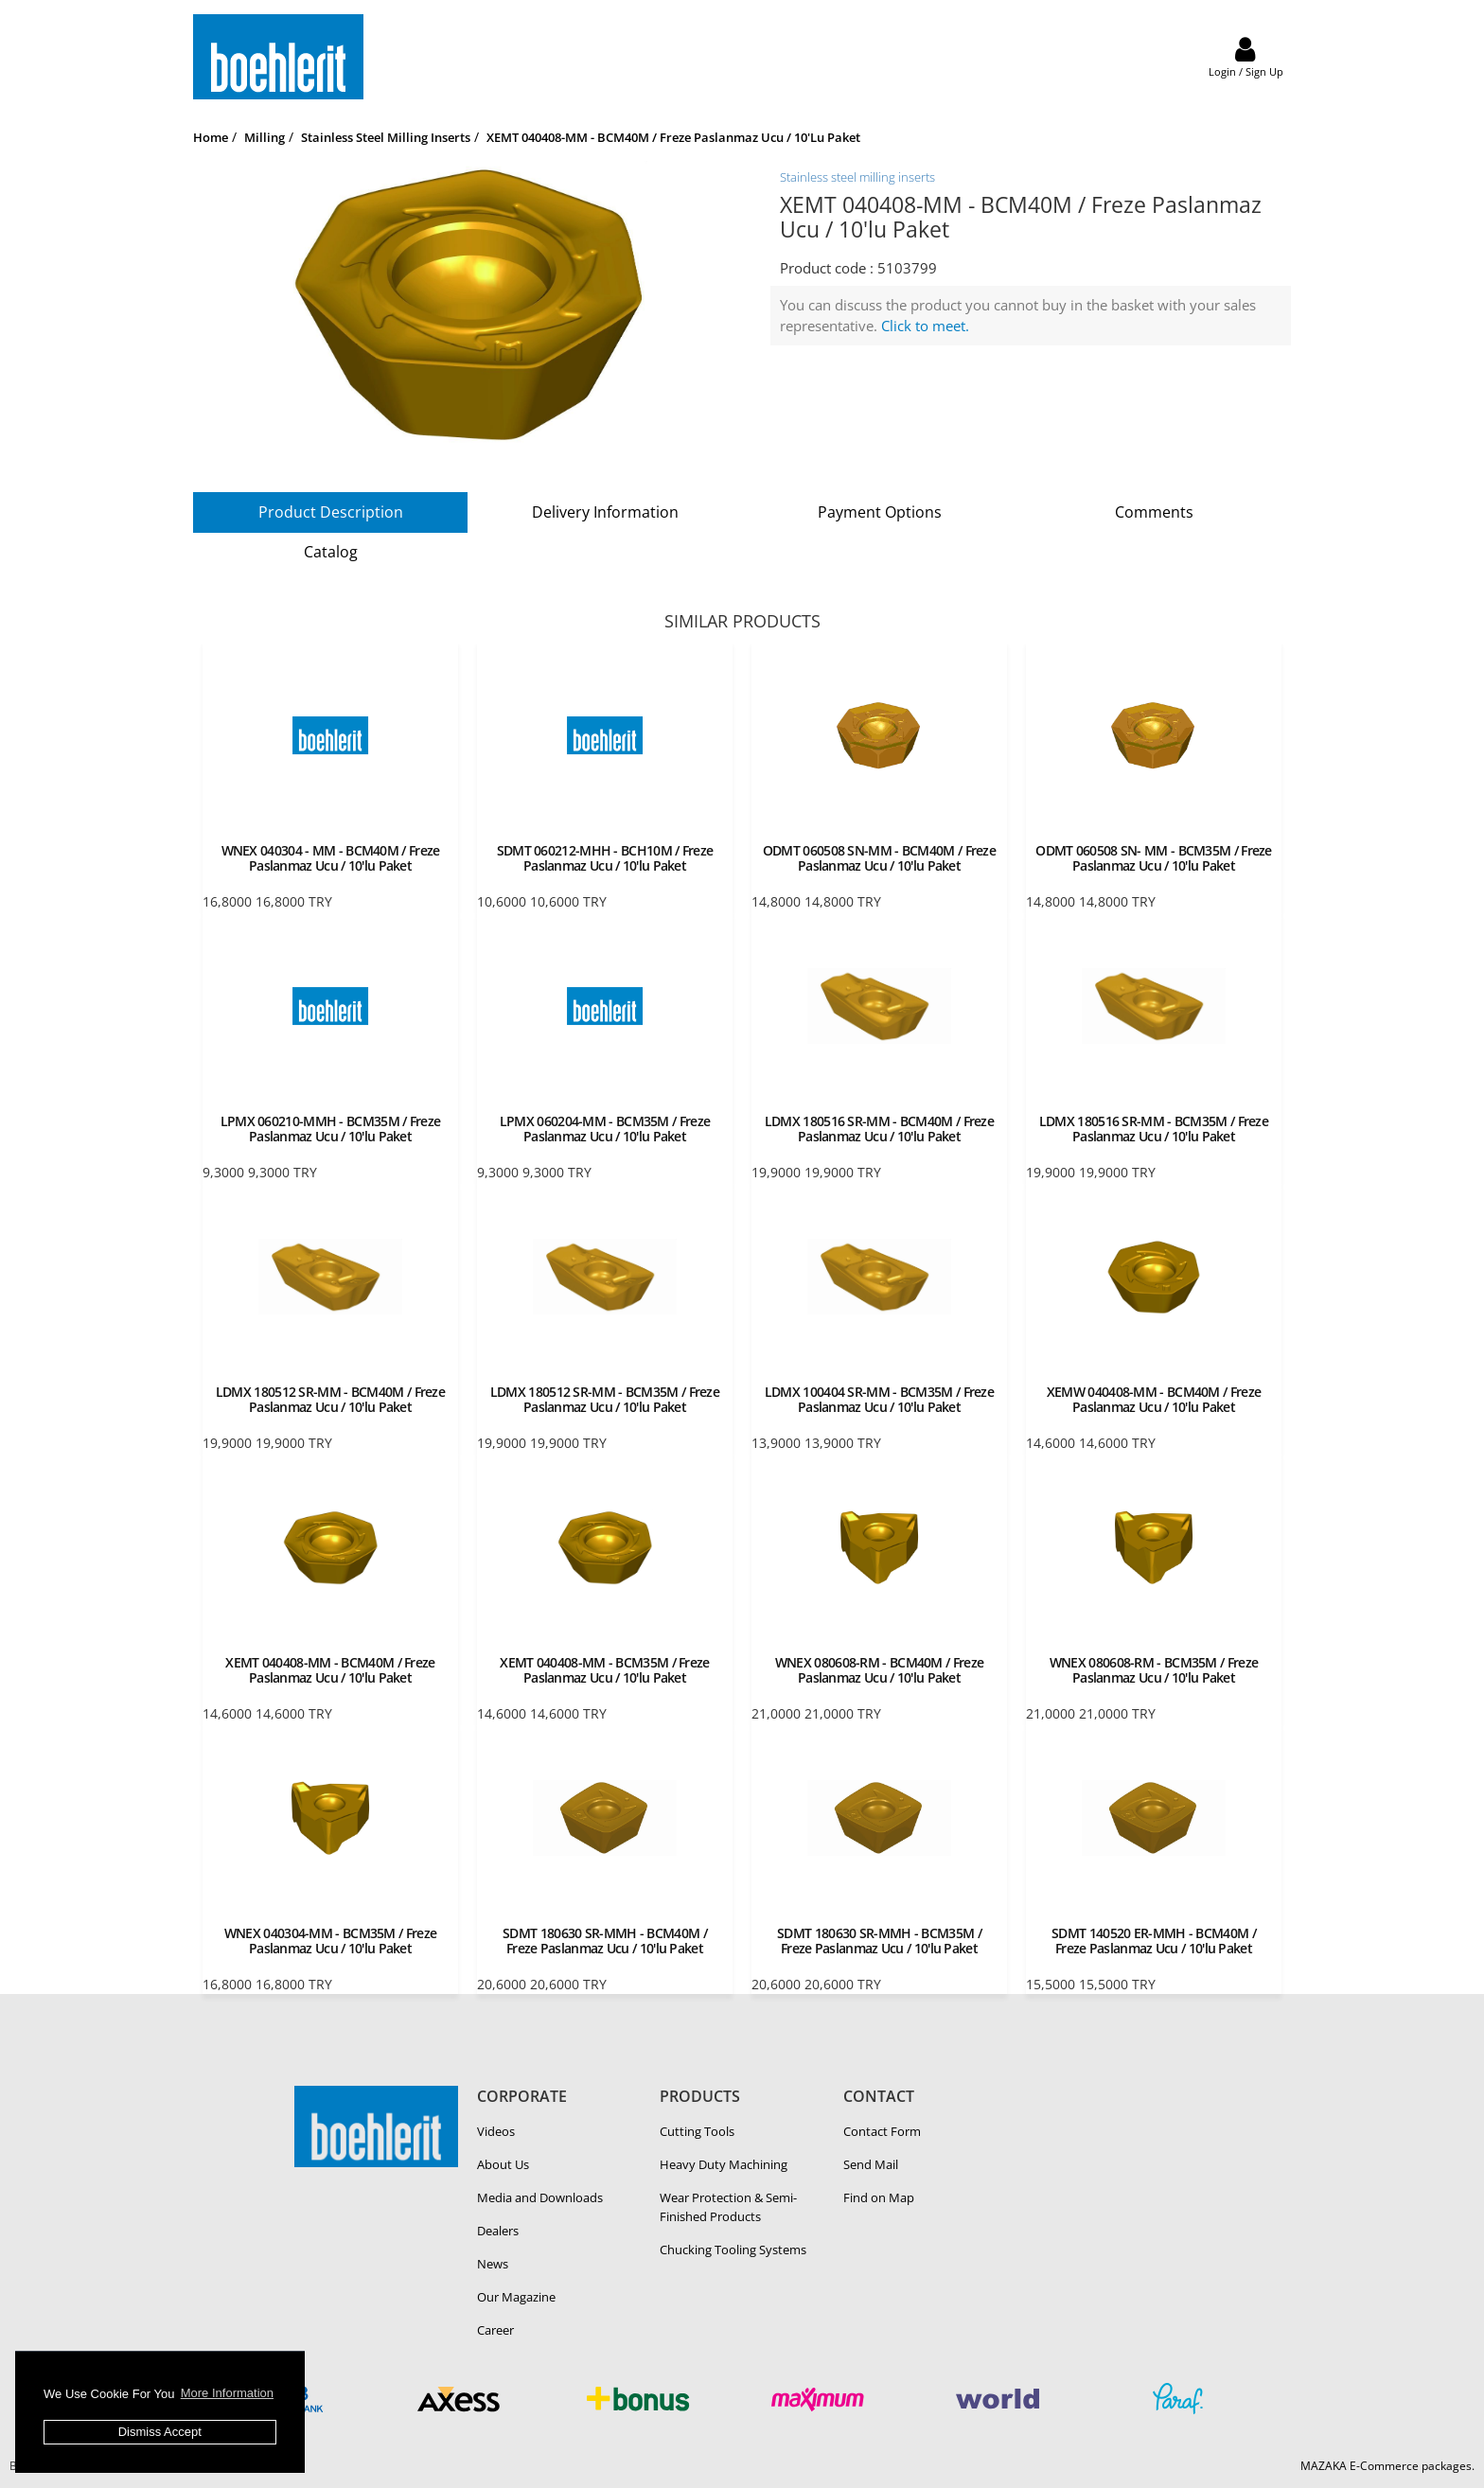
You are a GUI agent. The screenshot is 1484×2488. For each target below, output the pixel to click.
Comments (1154, 512)
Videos (496, 2131)
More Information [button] (227, 2393)
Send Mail (870, 2164)
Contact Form (882, 2131)
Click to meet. (925, 325)
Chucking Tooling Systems (733, 2249)
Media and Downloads (540, 2197)
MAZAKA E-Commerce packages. (1387, 2466)
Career (495, 2329)
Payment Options (880, 512)
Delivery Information (605, 512)
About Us (503, 2164)
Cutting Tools (697, 2131)
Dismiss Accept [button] (160, 2432)
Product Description (330, 512)
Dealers (498, 2230)
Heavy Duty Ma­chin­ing (723, 2164)
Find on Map (878, 2197)
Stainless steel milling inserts (857, 176)
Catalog (331, 551)
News (492, 2263)
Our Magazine (516, 2296)
